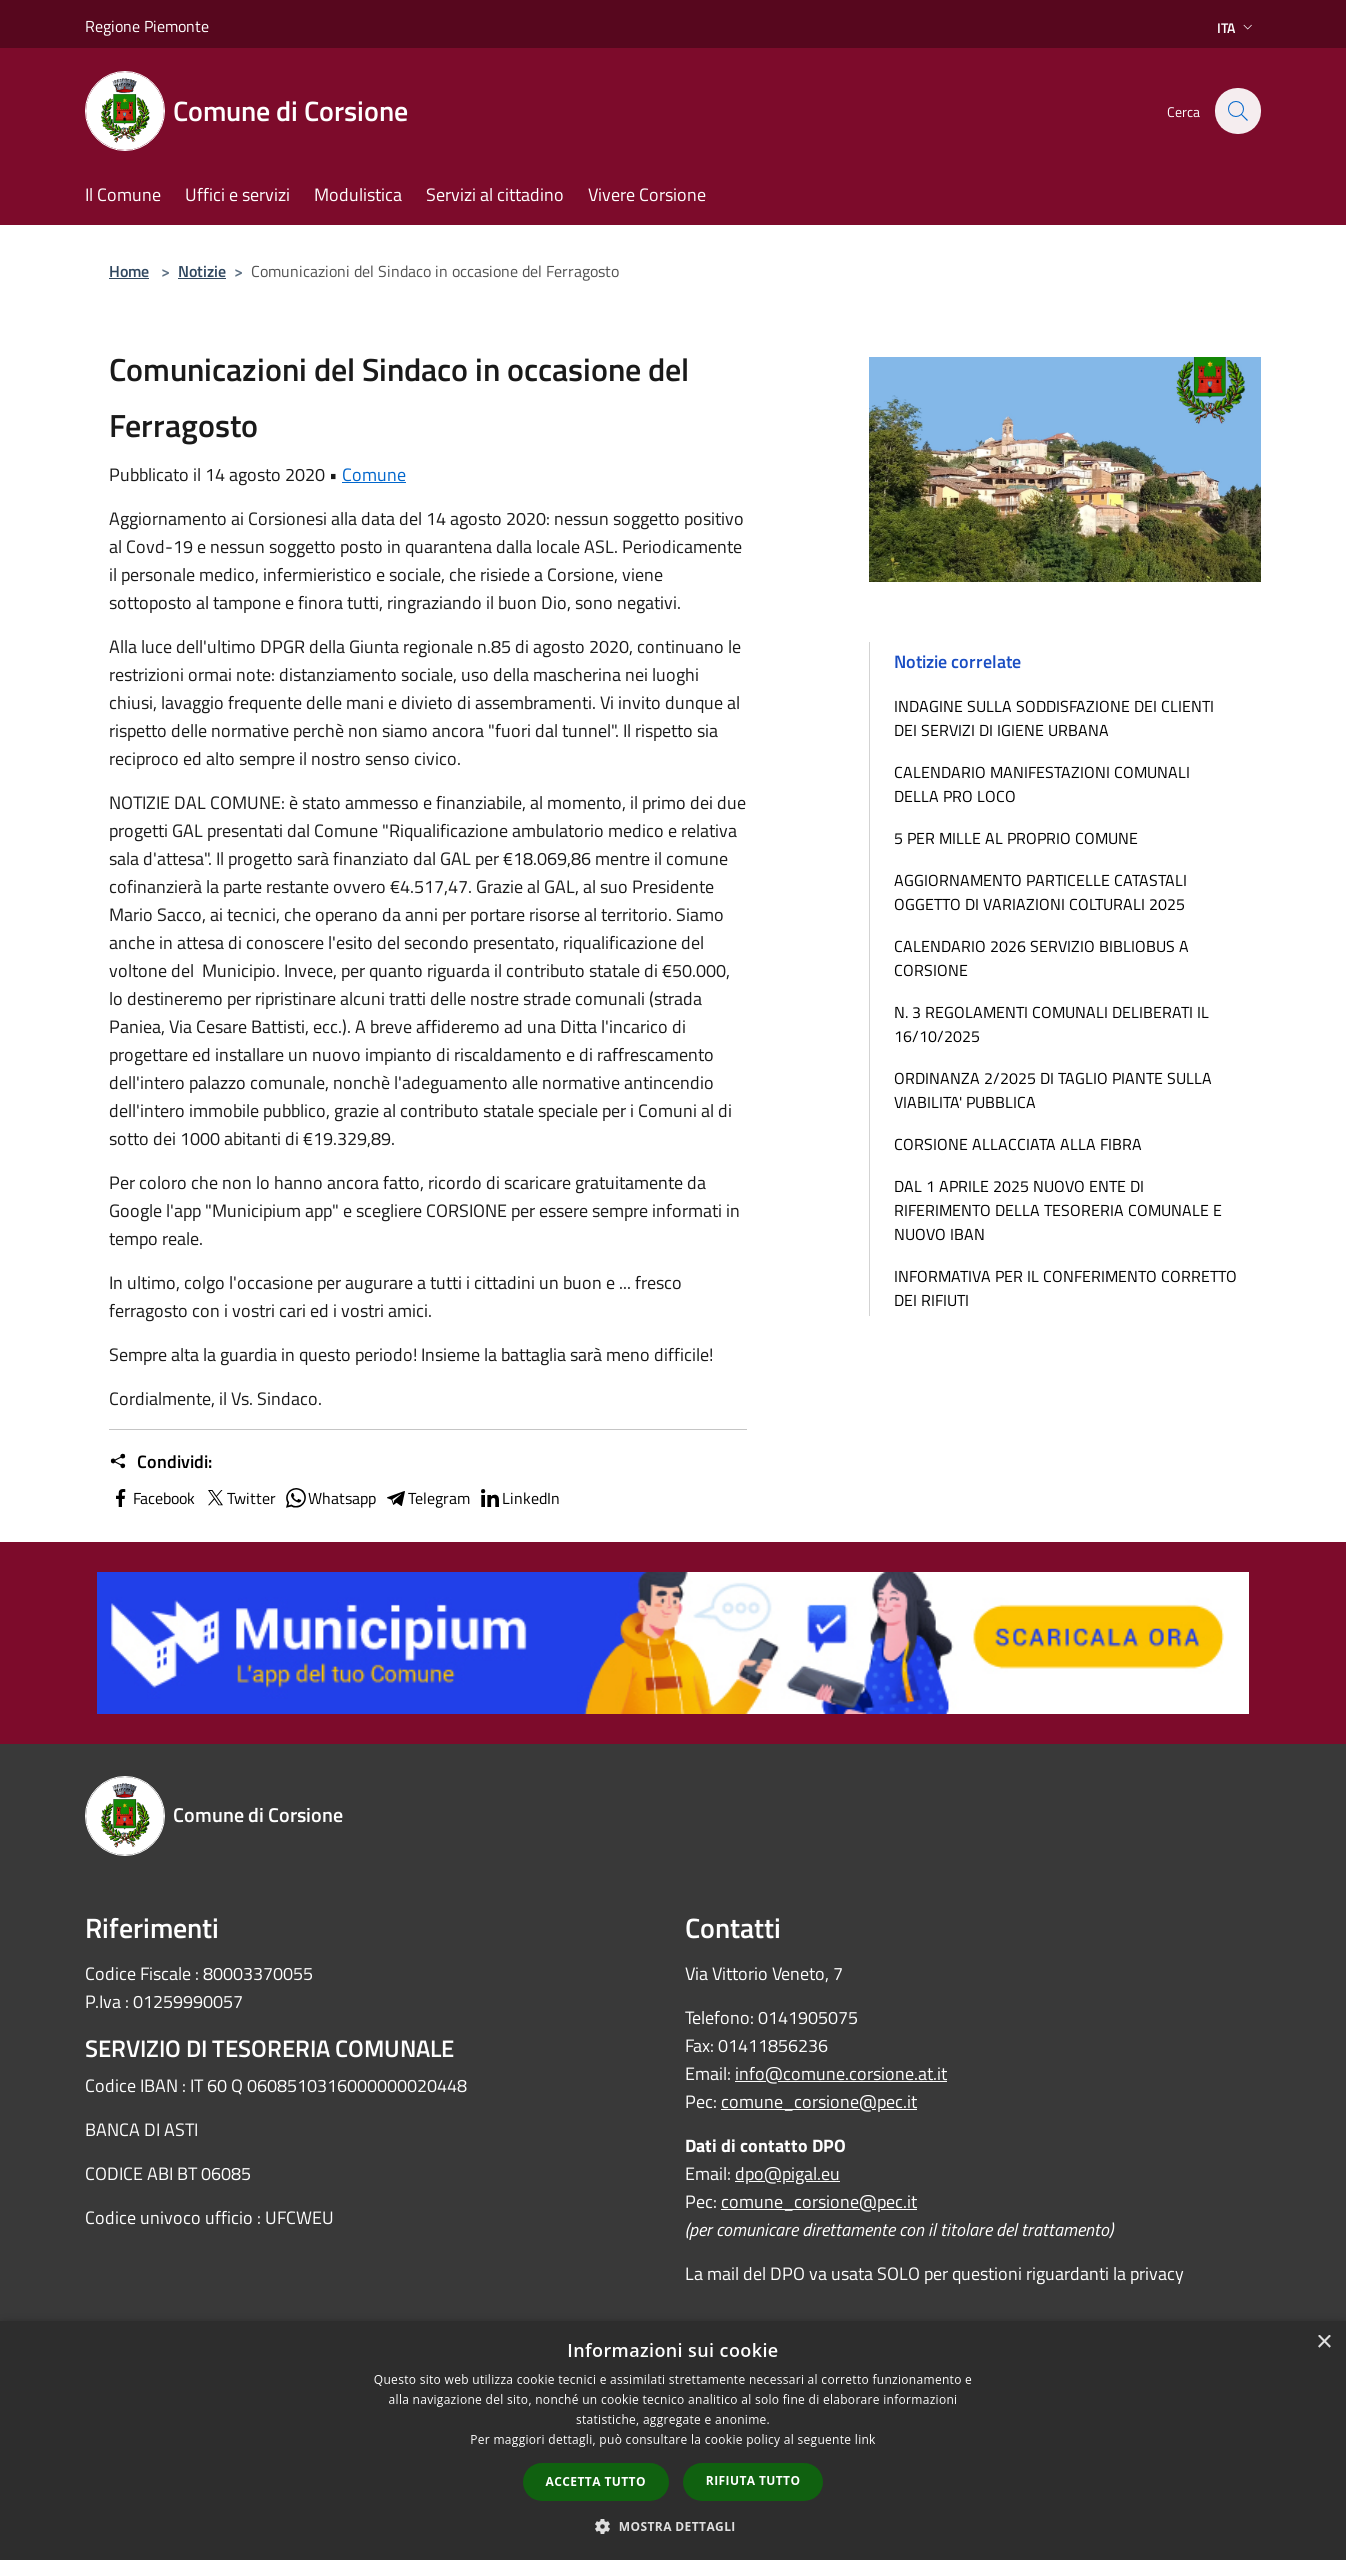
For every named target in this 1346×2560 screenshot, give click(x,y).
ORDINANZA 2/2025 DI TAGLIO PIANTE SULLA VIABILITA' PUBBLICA (1053, 1090)
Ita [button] (1237, 27)
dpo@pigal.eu (787, 2173)
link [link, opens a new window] (865, 2439)
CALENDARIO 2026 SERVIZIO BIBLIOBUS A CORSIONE (1041, 958)
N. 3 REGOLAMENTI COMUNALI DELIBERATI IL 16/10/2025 (1051, 1024)
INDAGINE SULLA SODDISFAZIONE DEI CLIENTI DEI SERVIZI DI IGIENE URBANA (1054, 718)
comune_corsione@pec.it (819, 2101)
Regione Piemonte (147, 26)
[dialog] (673, 2440)
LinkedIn (519, 1498)
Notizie (202, 271)
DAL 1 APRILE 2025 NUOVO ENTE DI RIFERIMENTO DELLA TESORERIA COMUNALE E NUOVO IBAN (1058, 1210)
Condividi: (160, 1462)
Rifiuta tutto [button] (753, 2480)
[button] (673, 2526)
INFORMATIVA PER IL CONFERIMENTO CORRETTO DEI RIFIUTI (1065, 1288)
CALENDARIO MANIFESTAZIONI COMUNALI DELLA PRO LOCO (1042, 784)
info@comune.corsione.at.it (841, 2073)
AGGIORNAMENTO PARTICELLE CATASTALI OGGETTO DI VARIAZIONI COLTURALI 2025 (1040, 892)
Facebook (152, 1498)
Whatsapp (330, 1498)
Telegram (427, 1498)
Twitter (239, 1498)
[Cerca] (1237, 111)
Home (129, 271)
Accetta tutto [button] (596, 2481)
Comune (374, 474)
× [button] (1323, 2342)
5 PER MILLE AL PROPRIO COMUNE (1016, 838)
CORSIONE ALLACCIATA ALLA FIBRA (1018, 1144)
